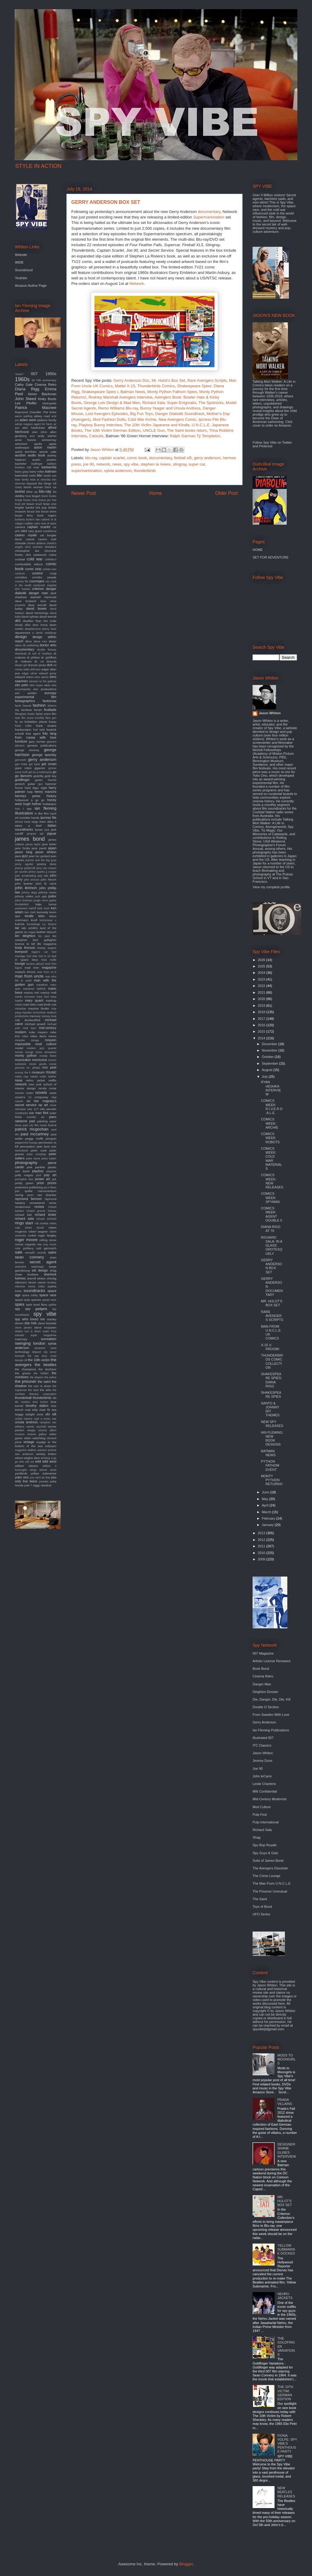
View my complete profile (271, 887)
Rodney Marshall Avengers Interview (120, 397)
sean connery (29, 1257)
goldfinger (22, 780)
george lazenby (44, 755)
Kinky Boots (47, 399)
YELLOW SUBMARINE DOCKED (286, 2249)
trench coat (22, 1409)
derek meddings (46, 632)
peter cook (39, 1150)
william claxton (26, 1465)
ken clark (30, 912)
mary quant (34, 1000)
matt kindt (43, 1004)
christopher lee (27, 550)
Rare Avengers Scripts (207, 380)
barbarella (48, 467)
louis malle (48, 959)
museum (38, 1072)
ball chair (33, 467)
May (265, 1499)
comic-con (49, 569)
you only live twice (35, 1479)
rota (39, 1244)
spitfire (52, 1304)
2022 (262, 986)
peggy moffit (34, 1138)
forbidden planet (36, 721)
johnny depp (29, 892)
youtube (43, 1481)
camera (20, 527)
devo (28, 641)
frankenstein (23, 729)
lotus (35, 959)
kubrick (19, 924)
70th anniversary (46, 380)
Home (155, 493)
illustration (24, 813)
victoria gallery (36, 1434)
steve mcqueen (45, 1327)
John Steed (25, 398)
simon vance (37, 1282)
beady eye (50, 475)
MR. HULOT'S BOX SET (271, 1303)
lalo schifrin (30, 928)
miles (25, 1036)
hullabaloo (49, 804)
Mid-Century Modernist (269, 1799)
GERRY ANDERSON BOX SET (271, 1266)
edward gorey (47, 673)
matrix (18, 1004)
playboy (38, 1171)
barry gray (22, 471)
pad (32, 1121)
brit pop (41, 507)
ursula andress (26, 1422)
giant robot (23, 768)
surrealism (48, 1339)
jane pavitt (39, 848)
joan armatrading (25, 875)
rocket (32, 1235)
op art (43, 1105)
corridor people (44, 577)
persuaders (27, 1146)
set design (40, 1270)
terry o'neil (49, 1355)
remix (52, 1203)
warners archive (46, 1450)
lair (17, 928)
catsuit (30, 539)
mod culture (45, 1044)
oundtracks (21, 1113)
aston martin (45, 447)
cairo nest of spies (45, 523)
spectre (36, 1299)
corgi (53, 573)
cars (24, 531)
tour (53, 1405)
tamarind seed (45, 1348)
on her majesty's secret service (35, 1103)
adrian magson (24, 424)
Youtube (21, 278)
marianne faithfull (34, 988)
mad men (32, 967)
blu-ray (91, 458)
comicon (20, 573)
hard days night (36, 787)
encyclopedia (22, 689)
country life (21, 581)
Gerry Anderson (264, 1722)
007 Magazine (263, 1653)
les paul (44, 936)
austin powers (44, 459)
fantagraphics (25, 701)
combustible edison (29, 564)
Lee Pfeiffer (26, 403)
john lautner (24, 883)
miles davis (38, 1036)
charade (20, 543)
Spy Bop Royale (265, 1845)
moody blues (47, 1055)
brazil (39, 504)
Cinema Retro (45, 384)
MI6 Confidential (265, 1791)
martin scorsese (25, 996)
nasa (18, 1080)
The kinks (49, 412)
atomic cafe (47, 451)
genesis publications (41, 745)
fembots (26, 709)
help (30, 791)
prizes (52, 1183)
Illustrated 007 (263, 1738)
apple (52, 443)
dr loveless (45, 653)
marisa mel (31, 992)
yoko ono (22, 1477)
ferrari (38, 709)
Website (21, 255)
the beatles (45, 1364)
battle (32, 475)
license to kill (25, 944)
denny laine (49, 628)
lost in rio (45, 956)
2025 (262, 966)
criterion (38, 589)
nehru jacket (35, 1080)
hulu (17, 808)
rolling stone (47, 1240)
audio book (36, 455)
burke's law (33, 519)
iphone (19, 821)
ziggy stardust (42, 1485)
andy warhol (47, 436)
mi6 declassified (27, 1020)
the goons (22, 1373)
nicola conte (47, 1088)
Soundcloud (24, 270)
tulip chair (39, 1409)
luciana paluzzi (35, 963)
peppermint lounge (26, 1142)
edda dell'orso (31, 669)
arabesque (22, 447)
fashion (39, 705)
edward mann (24, 677)
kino (41, 916)
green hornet (45, 780)
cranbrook (39, 585)
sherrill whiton (36, 1278)
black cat (50, 487)
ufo (47, 1414)
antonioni (21, 443)
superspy (21, 1339)
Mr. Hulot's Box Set (168, 380)
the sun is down (39, 1386)
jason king (23, 852)
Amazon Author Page (31, 285)
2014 (262, 1038)
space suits (22, 1299)
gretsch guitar (25, 784)
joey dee (42, 875)
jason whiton (45, 852)
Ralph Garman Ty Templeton (195, 436)
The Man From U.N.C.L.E (272, 1883)
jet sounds (21, 871)
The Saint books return (187, 430)
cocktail (20, 559)
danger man (38, 593)
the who (45, 1390)
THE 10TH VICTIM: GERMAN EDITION (285, 2393)
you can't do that (40, 1477)
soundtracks (34, 1290)
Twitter (287, 442)
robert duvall (34, 1227)
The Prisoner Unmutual (270, 1891)
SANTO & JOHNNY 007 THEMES (270, 1409)
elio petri (21, 685)
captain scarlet (112, 458)
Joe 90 (258, 1768)
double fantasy (46, 649)
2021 (262, 992)
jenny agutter (24, 864)
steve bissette (47, 1323)
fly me (19, 721)
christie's (50, 546)
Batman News (132, 391)
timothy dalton (37, 1405)
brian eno (49, 504)
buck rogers (46, 515)
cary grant (35, 531)
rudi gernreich (46, 1248)
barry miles (37, 471)
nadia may (21, 1076)
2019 (262, 1005)
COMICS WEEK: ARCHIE (269, 1123)
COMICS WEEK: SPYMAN (270, 1197)
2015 (262, 1031)
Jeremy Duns (262, 1760)
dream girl (21, 665)
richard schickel (46, 1218)
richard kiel (23, 1214)
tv (49, 1409)
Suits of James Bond (268, 1860)
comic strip (33, 569)
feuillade (50, 709)
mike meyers (38, 1032)
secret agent (43, 1262)
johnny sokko (24, 896)
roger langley (47, 1235)
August (267, 1070)
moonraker (23, 1060)
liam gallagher (44, 940)
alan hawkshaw (33, 427)
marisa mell (48, 992)
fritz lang (49, 733)
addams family (46, 420)
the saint (44, 1381)
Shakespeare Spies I (100, 391)
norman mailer (24, 1093)
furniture (21, 741)
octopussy (41, 1097)
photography (26, 1162)
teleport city (40, 1352)
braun (30, 504)
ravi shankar (46, 1195)
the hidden (41, 1373)
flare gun (50, 717)
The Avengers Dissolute (270, 1868)
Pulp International (266, 1822)
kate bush (43, 908)
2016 (262, 1025)
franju (52, 721)
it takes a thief (35, 823)
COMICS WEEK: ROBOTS (270, 1138)
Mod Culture (262, 1807)
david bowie (36, 608)
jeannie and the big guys (40, 860)
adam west (28, 420)
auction (20, 455)
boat (28, 496)
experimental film (35, 697)
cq (47, 581)
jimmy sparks (37, 871)
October (268, 1057)
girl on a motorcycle (40, 772)
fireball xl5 (183, 458)
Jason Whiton (270, 713)
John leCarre (262, 1776)
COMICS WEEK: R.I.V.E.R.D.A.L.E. (271, 1107)
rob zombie (41, 1223)
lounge (20, 963)
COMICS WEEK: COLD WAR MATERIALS (271, 1158)
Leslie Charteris (264, 1784)
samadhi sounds (35, 1252)
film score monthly (32, 717)
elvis (47, 685)
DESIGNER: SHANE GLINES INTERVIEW (286, 2150)
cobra (52, 554)
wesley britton (46, 1454)
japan (52, 848)
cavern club (47, 539)
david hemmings (37, 613)
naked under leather (43, 1076)
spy (17, 1309)
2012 (262, 1540)
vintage (28, 1442)
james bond (30, 839)
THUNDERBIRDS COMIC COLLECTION (272, 1361)
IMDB (19, 262)
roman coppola (25, 1244)
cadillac (28, 523)
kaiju (38, 904)
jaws (18, 856)
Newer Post (83, 493)
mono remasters (46, 1052)
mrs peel (49, 1067)
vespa (31, 1430)
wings (33, 1469)
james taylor (33, 844)
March (267, 1512)
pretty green (24, 1183)
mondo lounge (24, 1052)
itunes (39, 829)
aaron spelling (23, 416)
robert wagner (38, 1231)
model (19, 1048)
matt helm (30, 1004)
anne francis (25, 440)
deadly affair (23, 624)
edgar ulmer (29, 673)
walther (31, 1450)
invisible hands (29, 817)
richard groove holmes (41, 1210)
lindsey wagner (46, 947)
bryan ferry (24, 515)
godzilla (38, 776)
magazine (49, 967)
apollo (38, 443)
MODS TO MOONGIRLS (286, 2059)
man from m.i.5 (46, 972)
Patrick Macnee (35, 407)
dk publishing (31, 645)
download (21, 653)
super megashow (43, 1335)
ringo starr (24, 1223)
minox (52, 1036)
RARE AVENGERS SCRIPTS (272, 1316)
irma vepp (31, 821)
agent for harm (43, 424)
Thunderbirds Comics (156, 386)
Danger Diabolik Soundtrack (179, 413)
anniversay (49, 440)
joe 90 (88, 464)
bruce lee (33, 511)
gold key (50, 776)
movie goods (37, 1064)
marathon (42, 984)
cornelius (21, 577)
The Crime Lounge (266, 1876)
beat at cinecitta (40, 479)
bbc (39, 475)
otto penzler (48, 1109)
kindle (29, 916)
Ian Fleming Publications (271, 1730)
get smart (48, 764)
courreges (36, 581)
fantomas (49, 701)
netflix (52, 1080)
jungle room (41, 900)
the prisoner (25, 1381)
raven (30, 1195)
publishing (36, 1187)
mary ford (43, 996)
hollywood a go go (29, 800)
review (39, 1206)
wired (53, 1469)
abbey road (42, 416)
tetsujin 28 (21, 1360)
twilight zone (34, 1414)
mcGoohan (39, 1012)
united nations (23, 1418)
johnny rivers (48, 892)
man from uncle (29, 976)
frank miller (23, 725)
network (103, 464)
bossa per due (47, 500)
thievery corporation (42, 1394)
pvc (17, 1191)
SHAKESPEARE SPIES (271, 1394)
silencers (21, 1282)
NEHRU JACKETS (284, 2296)
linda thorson (25, 947)
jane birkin (49, 844)
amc (32, 436)
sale (18, 1252)
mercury (35, 1016)
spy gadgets (36, 1309)
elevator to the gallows (42, 681)
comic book (137, 458)
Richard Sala (262, 1830)
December (270, 1044)
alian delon (39, 432)
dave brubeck (25, 601)
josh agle (41, 896)
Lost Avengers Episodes (106, 413)
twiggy (19, 1414)
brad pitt (20, 504)
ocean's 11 (23, 1097)
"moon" (19, 374)
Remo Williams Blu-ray (118, 408)
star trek (30, 1323)
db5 (17, 621)
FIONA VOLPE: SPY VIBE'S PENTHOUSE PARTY (287, 2444)
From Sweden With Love (271, 1714)
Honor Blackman (42, 394)
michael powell (35, 1024)
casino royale (26, 535)
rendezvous (22, 1206)
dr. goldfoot (48, 657)
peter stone (33, 1158)
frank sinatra (46, 725)
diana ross (40, 641)
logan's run (40, 951)
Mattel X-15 (125, 386)
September (270, 1063)
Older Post (226, 493)
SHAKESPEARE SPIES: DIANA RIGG (271, 1380)
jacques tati (35, 833)
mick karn (29, 1028)
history (51, 796)
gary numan (37, 741)
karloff (32, 908)
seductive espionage (29, 1266)
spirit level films (36, 1304)
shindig (51, 1278)
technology (22, 1352)
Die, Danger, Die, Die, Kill (271, 1699)
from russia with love (35, 737)
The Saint (260, 1899)
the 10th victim (39, 1360)
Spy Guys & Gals (265, 1853)
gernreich (20, 759)
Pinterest (265, 446)
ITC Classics (262, 1745)
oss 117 (33, 1109)
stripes (19, 1331)
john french (48, 879)
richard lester (45, 1214)
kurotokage (33, 924)
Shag (257, 1837)
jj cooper (51, 871)
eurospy (50, 693)
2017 (262, 1018)
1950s (50, 373)
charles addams (36, 543)
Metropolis (49, 403)
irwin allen (47, 821)
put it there (50, 1187)
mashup (51, 1000)
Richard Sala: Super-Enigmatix (169, 402)
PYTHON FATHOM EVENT (270, 1465)
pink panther (36, 1167)
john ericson (31, 879)
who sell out (26, 1461)
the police (50, 1377)
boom (44, 496)
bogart (36, 496)
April (265, 1505)
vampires (45, 1422)
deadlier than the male (39, 621)
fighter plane (43, 713)
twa (54, 1409)
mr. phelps (33, 1067)
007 (34, 373)
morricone (39, 1060)
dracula (51, 661)
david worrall (48, 616)
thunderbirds (145, 470)
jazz (25, 856)
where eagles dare (27, 1458)
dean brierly (40, 624)
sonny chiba (36, 1286)
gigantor (39, 768)
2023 (262, 979)
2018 (262, 1012)
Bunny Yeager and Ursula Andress (170, 408)
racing (19, 1195)
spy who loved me (30, 1319)
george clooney (27, 750)
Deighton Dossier (265, 1692)
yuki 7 (28, 1485)
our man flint (38, 1113)
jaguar (51, 833)
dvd (49, 665)
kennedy (42, 912)
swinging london (30, 1343)
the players (36, 1377)
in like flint (41, 813)
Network (136, 283)
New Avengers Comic (177, 419)
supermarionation (86, 470)
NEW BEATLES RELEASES (286, 2492)
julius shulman (23, 900)
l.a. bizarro (49, 924)
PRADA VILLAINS (284, 2102)
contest (37, 573)
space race (47, 1295)
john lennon (26, 887)
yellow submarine (43, 1473)
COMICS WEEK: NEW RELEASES (272, 1181)
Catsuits (96, 436)
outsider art (35, 1117)
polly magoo (24, 1175)
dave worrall (37, 605)
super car (197, 464)
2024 (262, 972)
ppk (54, 1179)
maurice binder (38, 1008)
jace (46, 829)
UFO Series (261, 1914)
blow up (32, 491)
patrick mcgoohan (31, 1129)
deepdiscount (33, 628)
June (266, 1492)
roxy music (49, 1244)
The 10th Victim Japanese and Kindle (157, 425)
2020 (262, 999)
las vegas (30, 932)
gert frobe (21, 764)
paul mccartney (35, 1134)
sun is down (33, 1331)
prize (40, 1183)
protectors (21, 1187)
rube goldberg (24, 1248)
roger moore (26, 1239)
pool (38, 1175)
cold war (35, 559)
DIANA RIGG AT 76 (270, 1229)
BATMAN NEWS (268, 1453)
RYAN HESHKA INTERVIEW (271, 1088)
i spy (27, 808)
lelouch (51, 932)
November (270, 1050)
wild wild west (45, 1461)
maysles (27, 1012)
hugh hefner (32, 804)
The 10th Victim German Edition (112, 430)
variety (30, 1426)
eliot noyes (36, 685)
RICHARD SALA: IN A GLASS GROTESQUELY (271, 1245)
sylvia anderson (118, 470)
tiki (54, 1398)
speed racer (49, 1299)
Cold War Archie (142, 419)
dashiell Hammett (43, 597)
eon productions (44, 689)
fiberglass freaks (25, 713)
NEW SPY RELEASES (272, 1424)
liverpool (21, 951)
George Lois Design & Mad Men (111, 402)
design (21, 636)
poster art (42, 1179)
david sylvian (30, 616)
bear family (22, 479)
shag (53, 1270)
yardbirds (21, 1473)
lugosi (18, 967)
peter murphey (36, 1154)
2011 (262, 1546)
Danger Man (262, 1684)
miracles (20, 1040)
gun (40, 784)
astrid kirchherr (26, 451)
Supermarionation (209, 217)
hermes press (28, 796)
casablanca (49, 531)
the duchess (47, 1369)
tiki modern (22, 1401)
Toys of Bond (262, 1906)
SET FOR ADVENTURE (271, 557)
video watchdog (34, 1438)
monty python (26, 1055)
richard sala (24, 1218)
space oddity (30, 1295)
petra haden (48, 1158)
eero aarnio (42, 677)
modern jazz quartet (41, 1048)
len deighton (25, 936)
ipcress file (48, 817)
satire (52, 1252)
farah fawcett (23, 705)
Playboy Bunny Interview (100, 425)
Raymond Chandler (28, 412)
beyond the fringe (39, 483)
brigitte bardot (24, 507)
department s (24, 632)
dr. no (39, 661)
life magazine (46, 944)
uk (54, 1414)
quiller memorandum (40, 1191)
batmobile (21, 475)
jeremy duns (46, 864)
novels (41, 1092)
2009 (262, 1559)
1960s (22, 379)
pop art (50, 1175)
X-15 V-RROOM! (270, 1347)
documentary (209, 211)
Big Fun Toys (141, 413)
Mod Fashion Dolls (109, 419)
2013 (262, 1533)
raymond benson (28, 1199)
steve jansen (23, 1327)
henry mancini (45, 791)
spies (19, 1304)
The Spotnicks (210, 402)
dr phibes (33, 657)
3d (33, 380)
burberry (20, 519)
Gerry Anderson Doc (132, 380)
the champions (25, 1369)
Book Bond (261, 1668)
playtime (51, 1171)
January (268, 1525)
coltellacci (50, 559)
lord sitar (32, 956)
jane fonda (22, 848)
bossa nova (30, 500)
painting (42, 1121)
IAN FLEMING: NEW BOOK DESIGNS (272, 1438)
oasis (52, 1093)
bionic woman (33, 487)
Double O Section (266, 1707)
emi (53, 685)
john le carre (46, 883)
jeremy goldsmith (25, 868)
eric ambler (26, 693)
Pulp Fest (260, 1814)
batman (50, 471)
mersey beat (48, 1016)
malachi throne (25, 972)
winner (43, 1469)
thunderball (23, 1398)
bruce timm (48, 511)
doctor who (48, 645)
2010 (262, 1553)
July (265, 1076)
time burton (40, 1401)
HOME (258, 550)
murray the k (22, 1072)
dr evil (32, 653)
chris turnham (34, 546)
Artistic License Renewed (271, 1661)
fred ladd (39, 729)
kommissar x (48, 920)
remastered (37, 1203)
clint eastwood (36, 554)
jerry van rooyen (46, 868)
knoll (34, 920)
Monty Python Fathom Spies (172, 391)
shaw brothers (26, 1274)
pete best (43, 1146)
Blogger (186, 2564)
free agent (33, 733)
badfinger (37, 463)
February (269, 1518)
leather (41, 932)
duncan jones (37, 665)
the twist (33, 1390)
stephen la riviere (155, 464)
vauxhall (41, 1426)
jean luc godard (39, 856)
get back (34, 764)
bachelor (21, 463)
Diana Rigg (27, 389)
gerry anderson (207, 458)
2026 (262, 960)
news (116, 464)
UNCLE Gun (154, 430)
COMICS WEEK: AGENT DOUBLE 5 (271, 1214)
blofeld (20, 491)
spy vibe (131, 464)
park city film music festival (39, 1125)
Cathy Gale (24, 384)
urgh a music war (45, 1418)
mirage (35, 1040)
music (51, 1072)
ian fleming (45, 808)
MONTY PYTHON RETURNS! (271, 1480)
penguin (51, 1138)
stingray (179, 464)
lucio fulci (50, 963)
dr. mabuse (23, 661)
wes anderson (24, 1454)
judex (52, 896)
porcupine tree (24, 1179)
